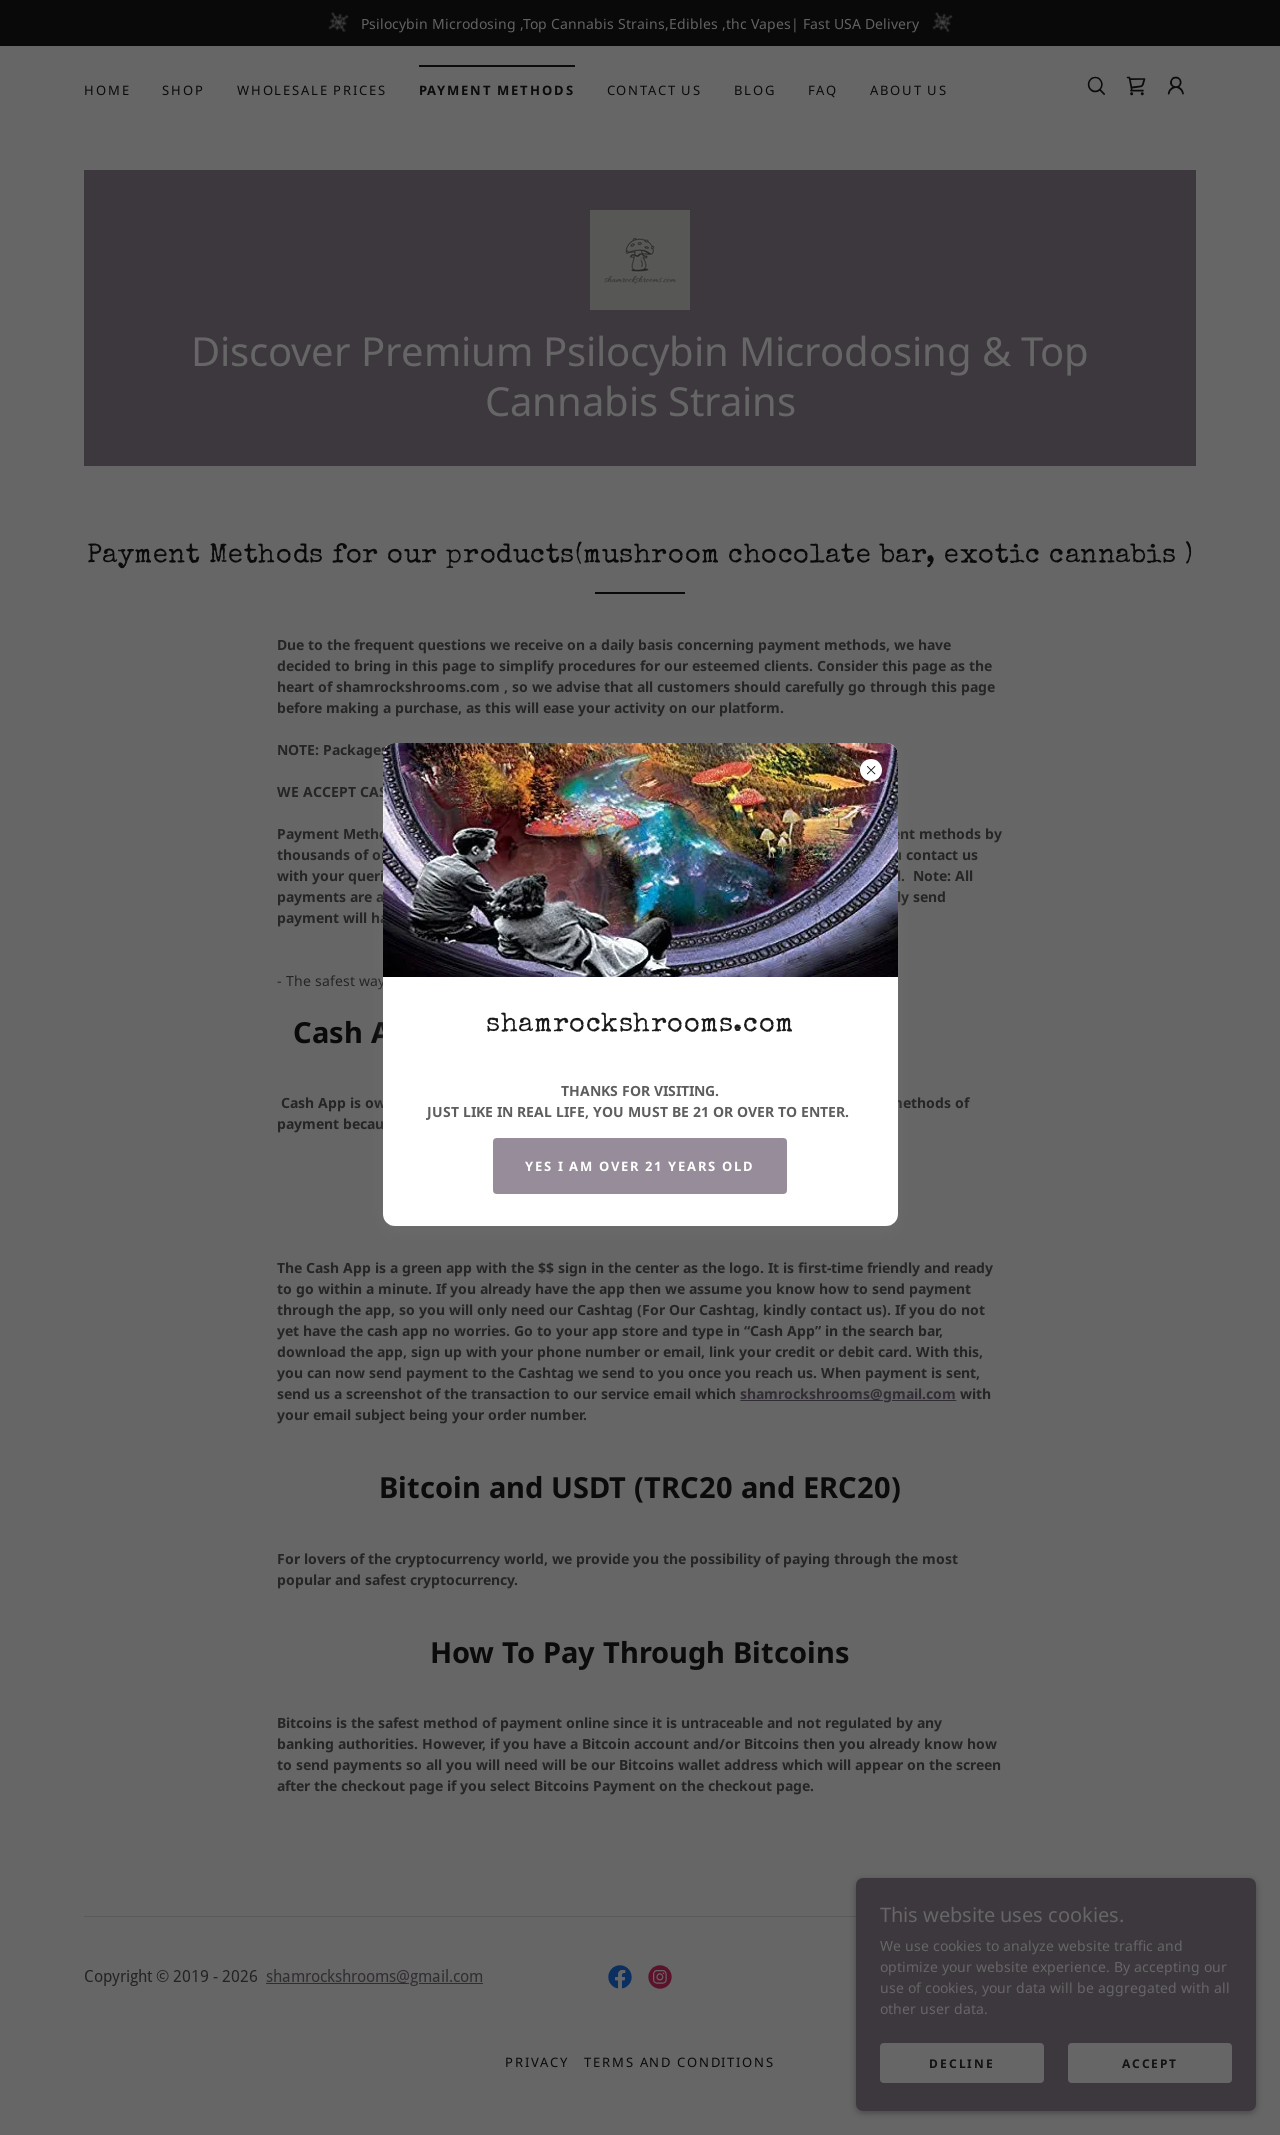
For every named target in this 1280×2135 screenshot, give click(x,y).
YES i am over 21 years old (639, 1166)
